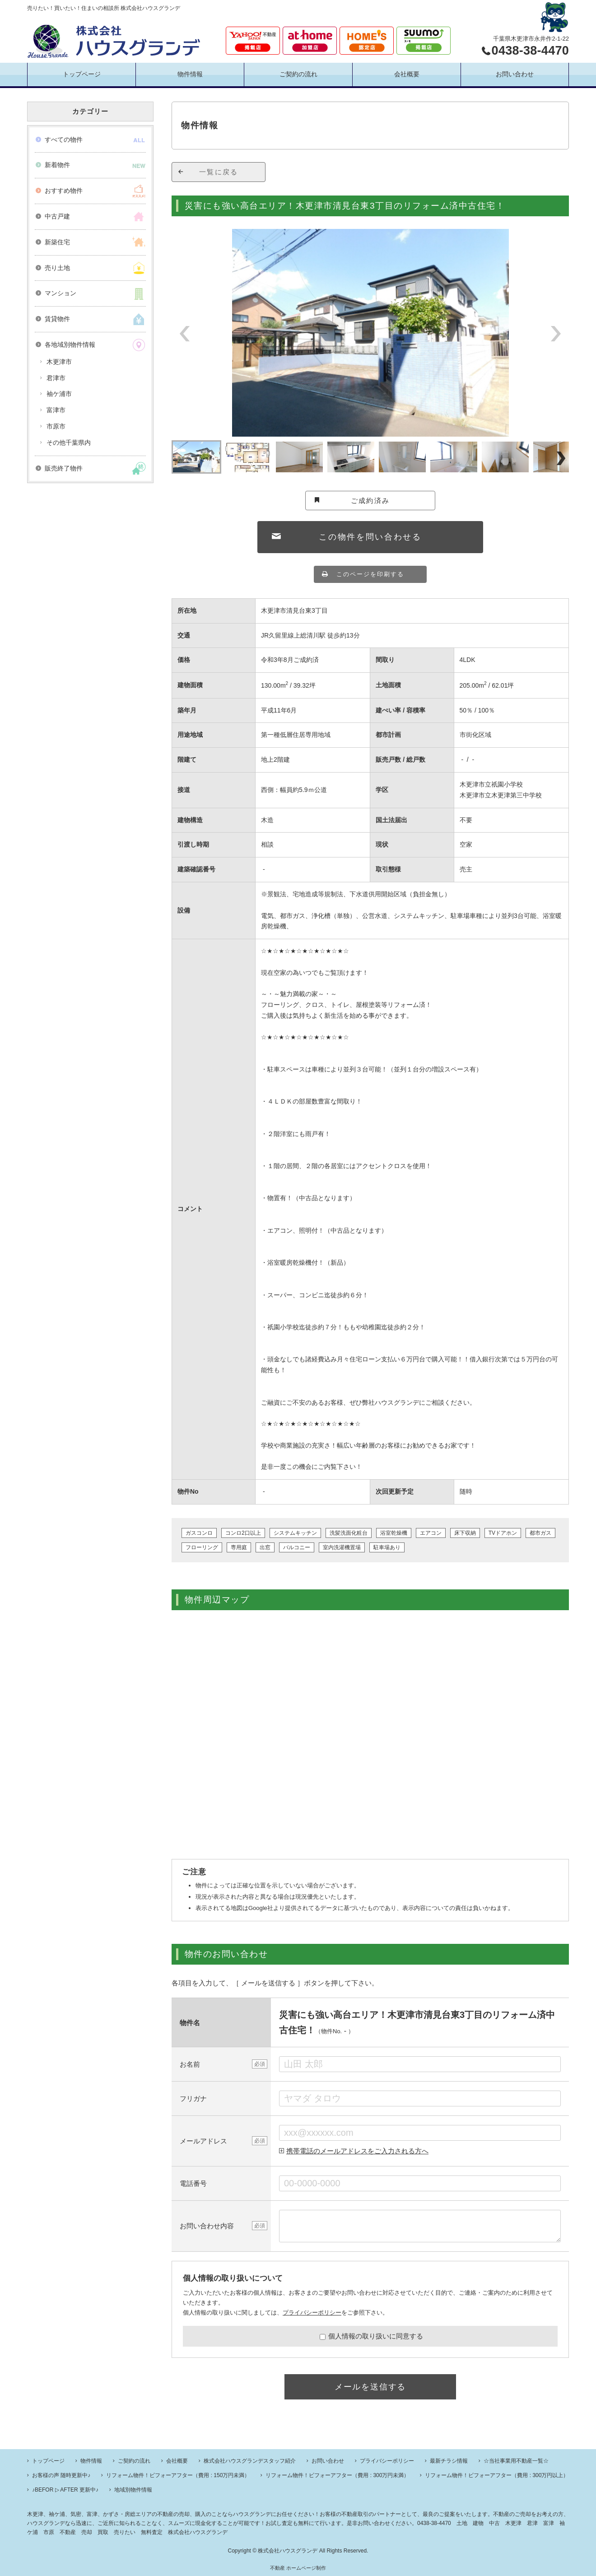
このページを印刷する (370, 574)
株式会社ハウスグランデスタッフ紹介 (250, 2461)
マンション (60, 293)
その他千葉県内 (69, 442)
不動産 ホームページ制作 (298, 2568)
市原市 (56, 426)
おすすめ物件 (64, 190)
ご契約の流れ (298, 74)
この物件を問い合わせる (370, 536)
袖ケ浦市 (59, 393)
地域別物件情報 (133, 2490)
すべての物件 (64, 139)
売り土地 (57, 267)
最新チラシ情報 (449, 2461)
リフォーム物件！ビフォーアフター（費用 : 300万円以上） (496, 2475)
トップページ (82, 74)
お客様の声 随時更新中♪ (61, 2475)
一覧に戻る (218, 172)
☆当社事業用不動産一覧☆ (516, 2461)
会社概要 (406, 74)
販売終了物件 (64, 468)
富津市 (56, 410)
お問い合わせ (515, 74)
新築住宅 (57, 242)
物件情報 (190, 74)
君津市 (56, 378)
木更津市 (59, 361)
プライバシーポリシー (312, 2312)
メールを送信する (370, 2386)
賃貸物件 (57, 318)
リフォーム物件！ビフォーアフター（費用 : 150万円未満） (178, 2475)
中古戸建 (57, 216)
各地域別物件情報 (70, 344)
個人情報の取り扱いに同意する (371, 2336)
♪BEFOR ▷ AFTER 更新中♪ (65, 2490)
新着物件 (57, 164)
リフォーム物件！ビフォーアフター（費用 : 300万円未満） (337, 2475)
